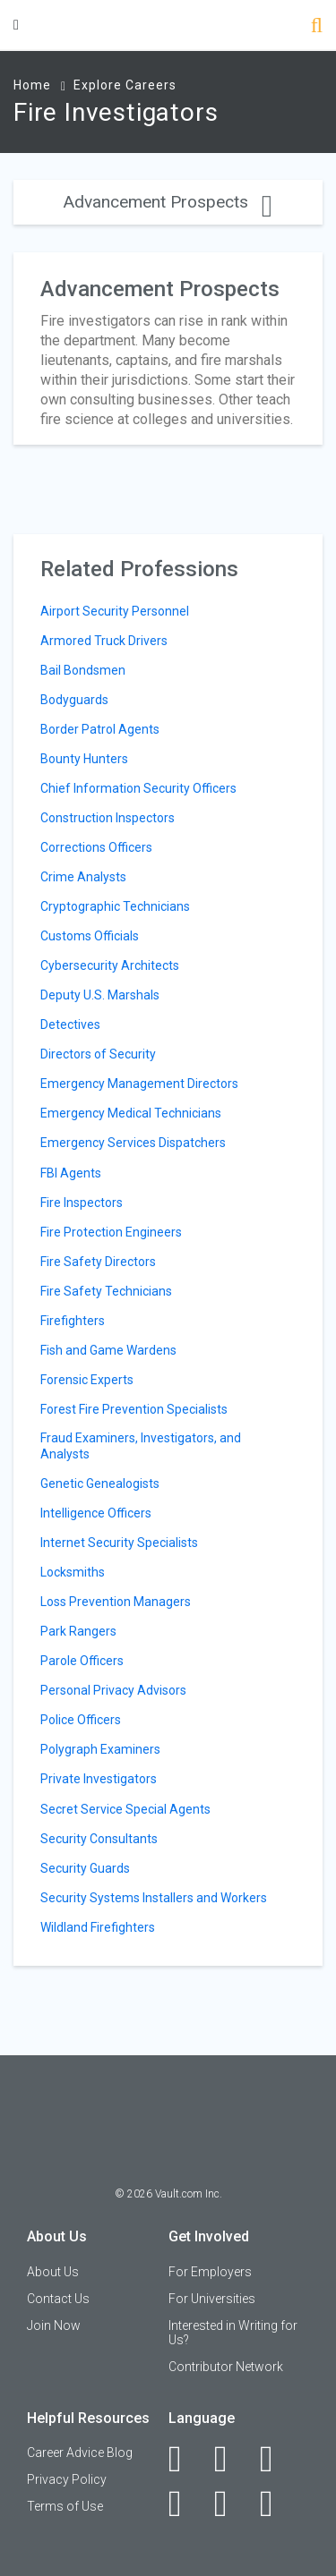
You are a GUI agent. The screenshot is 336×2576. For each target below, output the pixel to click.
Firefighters (72, 1321)
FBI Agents (70, 1173)
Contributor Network (225, 2366)
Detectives (70, 1024)
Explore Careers (125, 85)
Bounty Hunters (84, 759)
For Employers (210, 2272)
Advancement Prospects (168, 201)
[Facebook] (185, 2458)
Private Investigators (98, 1779)
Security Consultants (99, 1839)
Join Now (54, 2325)
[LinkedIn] (230, 2458)
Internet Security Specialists (119, 1542)
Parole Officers (82, 1661)
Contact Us (58, 2298)
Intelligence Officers (95, 1513)
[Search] (317, 27)
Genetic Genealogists (99, 1483)
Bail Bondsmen (82, 670)
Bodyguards (74, 700)
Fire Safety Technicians (106, 1291)
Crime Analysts (83, 877)
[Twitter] (276, 2458)
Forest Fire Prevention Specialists (134, 1409)
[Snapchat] (276, 2503)
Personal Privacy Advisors (113, 1690)
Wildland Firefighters (97, 1927)
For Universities (211, 2298)
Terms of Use (65, 2506)
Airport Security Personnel (114, 611)
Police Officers (80, 1720)
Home (32, 85)
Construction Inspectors (107, 818)
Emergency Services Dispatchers (133, 1142)
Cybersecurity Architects (109, 965)
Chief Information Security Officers (138, 788)
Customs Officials (89, 936)
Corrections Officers (96, 847)
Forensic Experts (87, 1380)
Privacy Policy (67, 2479)
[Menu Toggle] (16, 24)
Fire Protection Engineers (111, 1232)
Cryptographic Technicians (115, 906)
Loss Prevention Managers (115, 1601)
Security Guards (85, 1868)
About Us (53, 2272)
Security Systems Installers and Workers (153, 1898)
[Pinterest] (230, 2503)
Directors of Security (98, 1054)
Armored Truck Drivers (104, 640)
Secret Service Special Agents (125, 1809)
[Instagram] (185, 2503)
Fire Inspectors (81, 1202)
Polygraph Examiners (100, 1749)
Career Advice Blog (80, 2452)
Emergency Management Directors (139, 1083)
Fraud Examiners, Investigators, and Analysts (140, 1446)
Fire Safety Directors (98, 1261)
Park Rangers (78, 1631)
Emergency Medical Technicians (130, 1113)
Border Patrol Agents (99, 729)
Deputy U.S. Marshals (99, 995)
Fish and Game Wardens (108, 1350)
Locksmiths (72, 1572)
